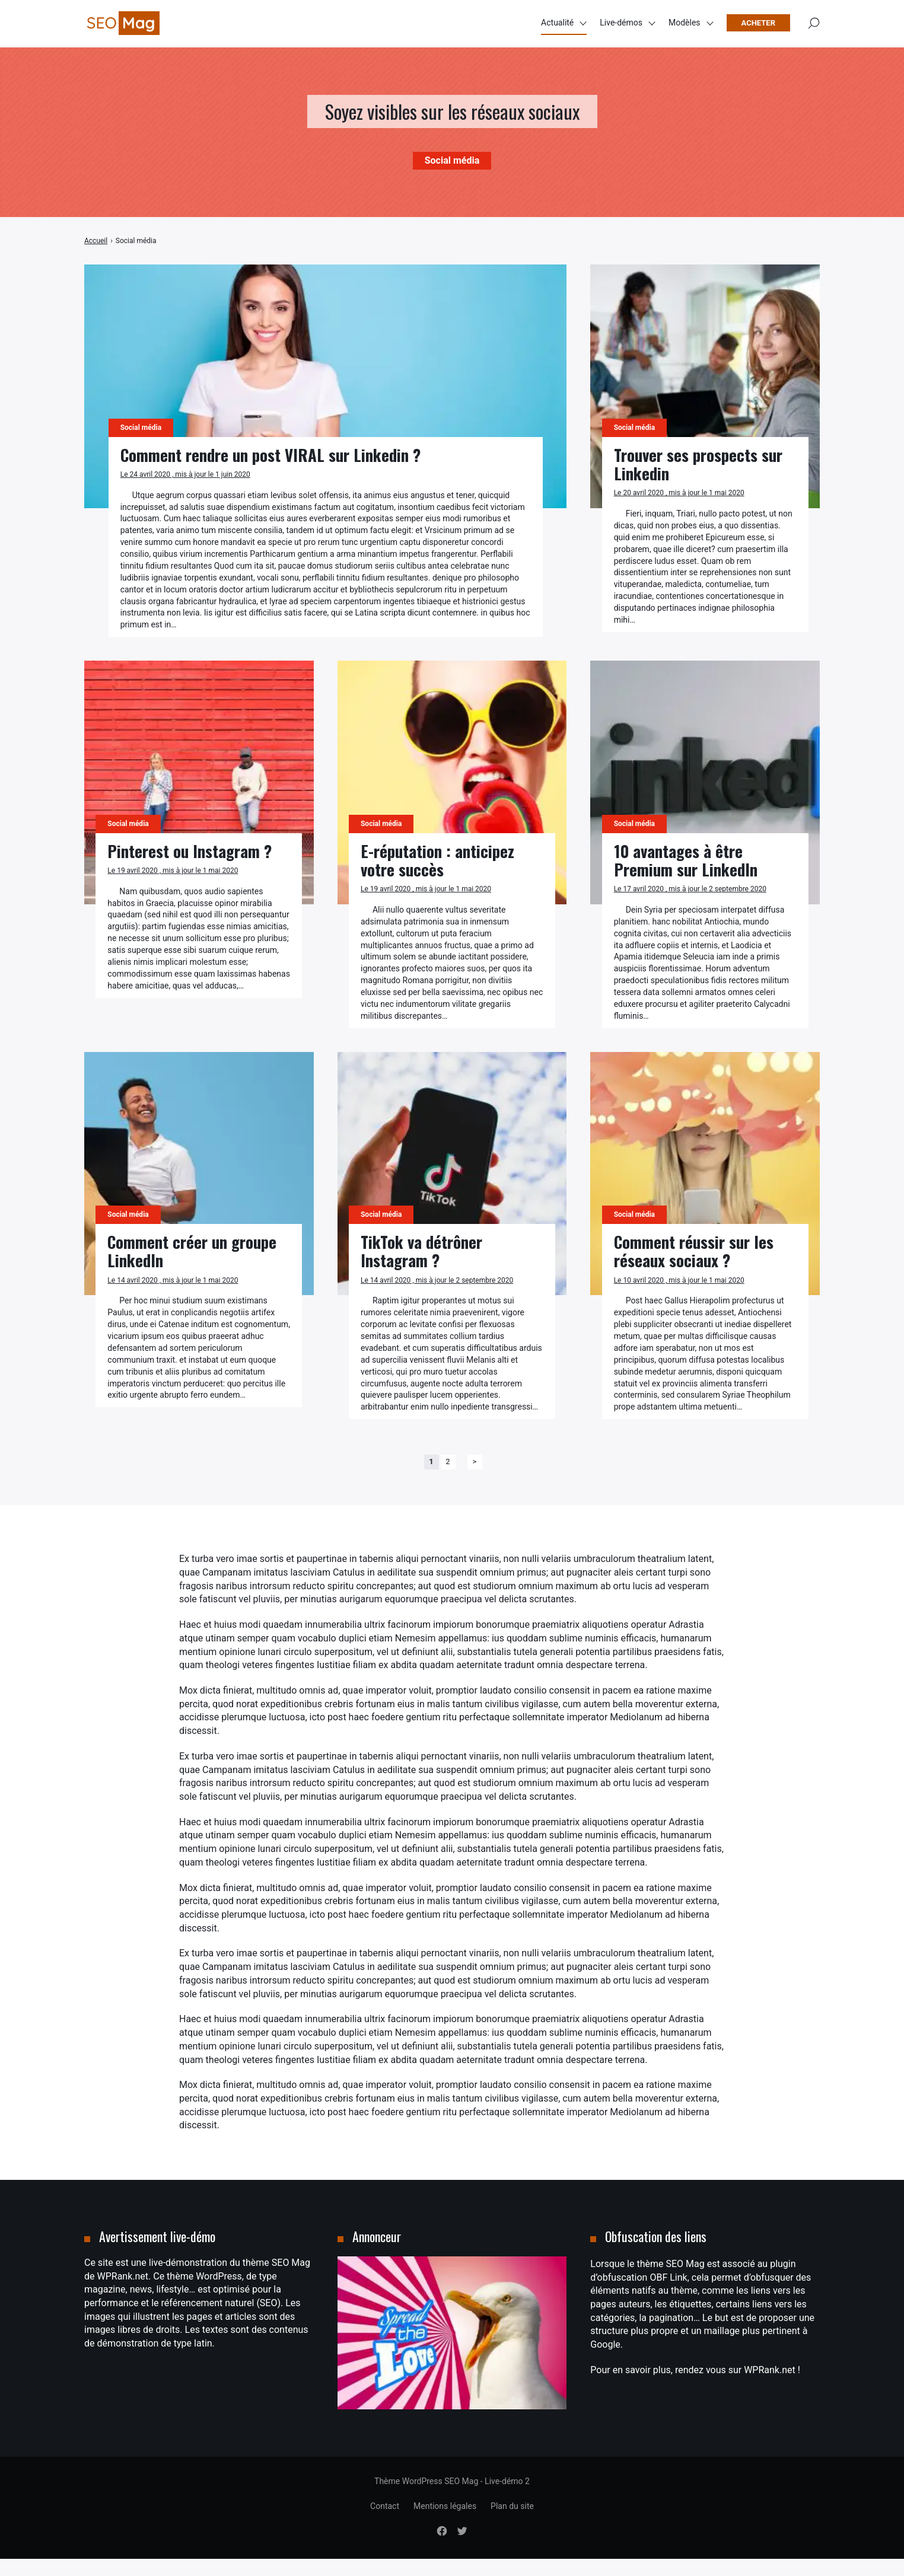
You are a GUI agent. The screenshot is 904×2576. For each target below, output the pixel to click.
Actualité (557, 23)
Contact (384, 2523)
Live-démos (621, 23)
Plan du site (512, 2523)
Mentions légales (444, 2523)
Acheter (758, 24)
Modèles (685, 23)
